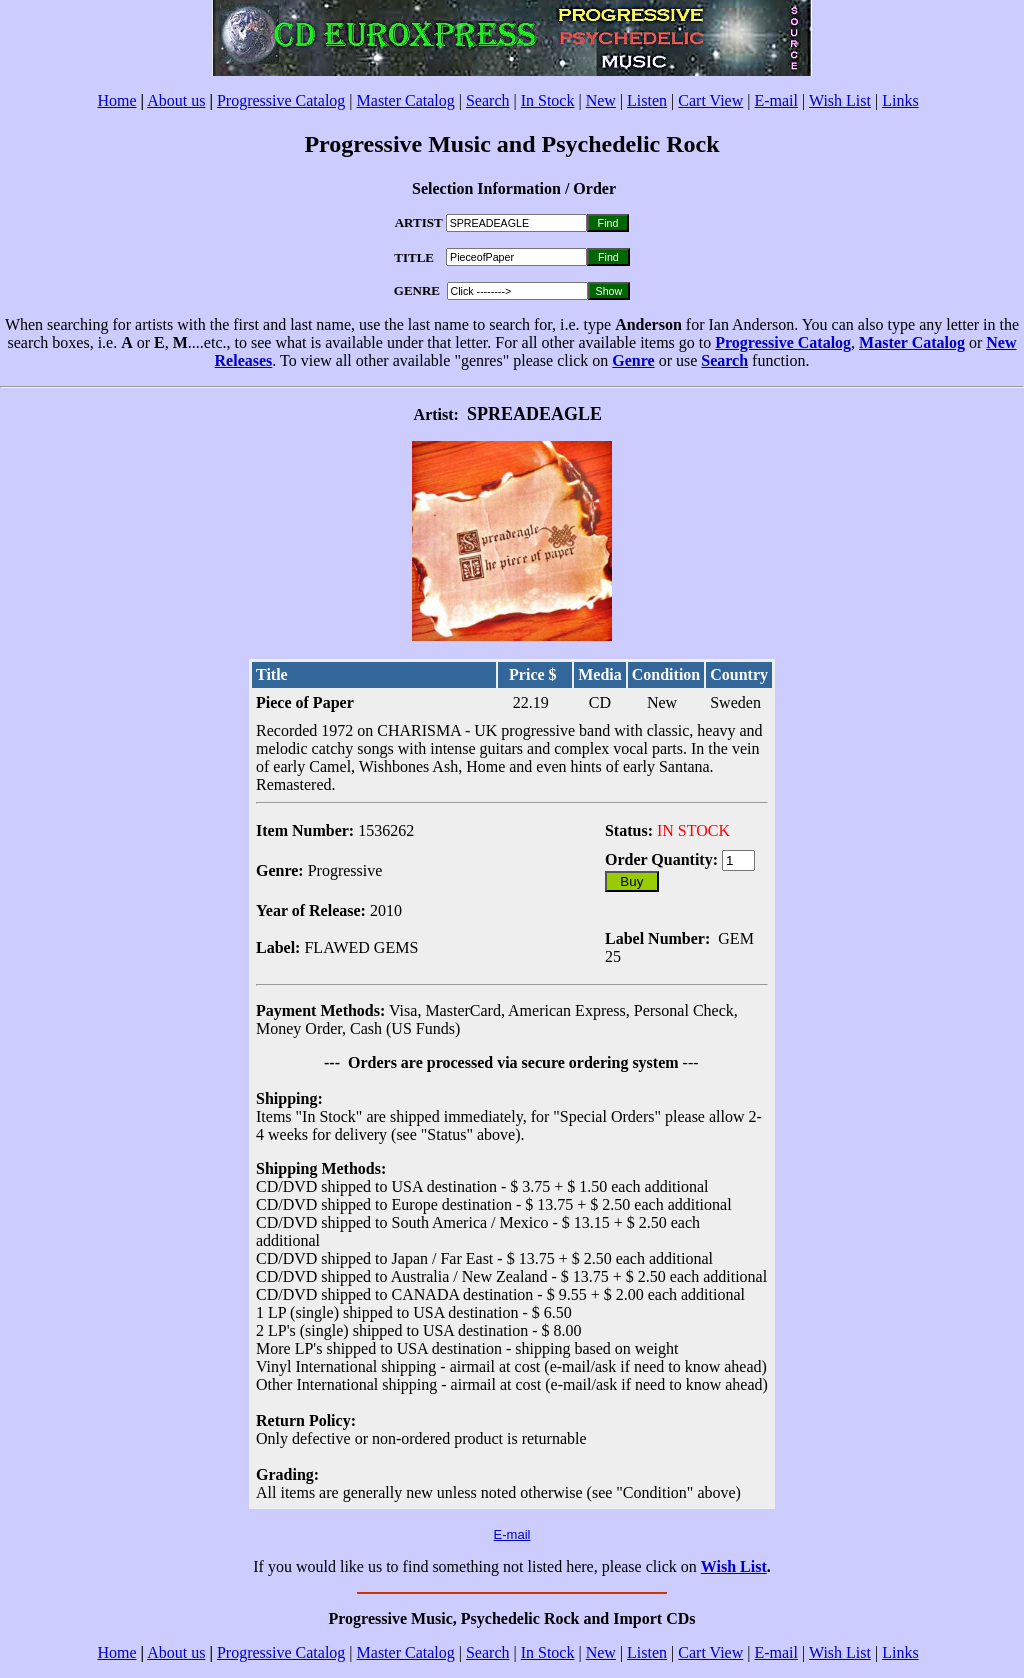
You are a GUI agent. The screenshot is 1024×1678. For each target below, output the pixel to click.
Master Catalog (406, 100)
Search (488, 100)
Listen (647, 100)
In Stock (548, 100)
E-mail (776, 100)
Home (116, 100)
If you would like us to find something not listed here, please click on (476, 1566)
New (601, 100)
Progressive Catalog (281, 100)
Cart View (710, 100)
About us (176, 100)
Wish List (840, 100)
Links (900, 100)
